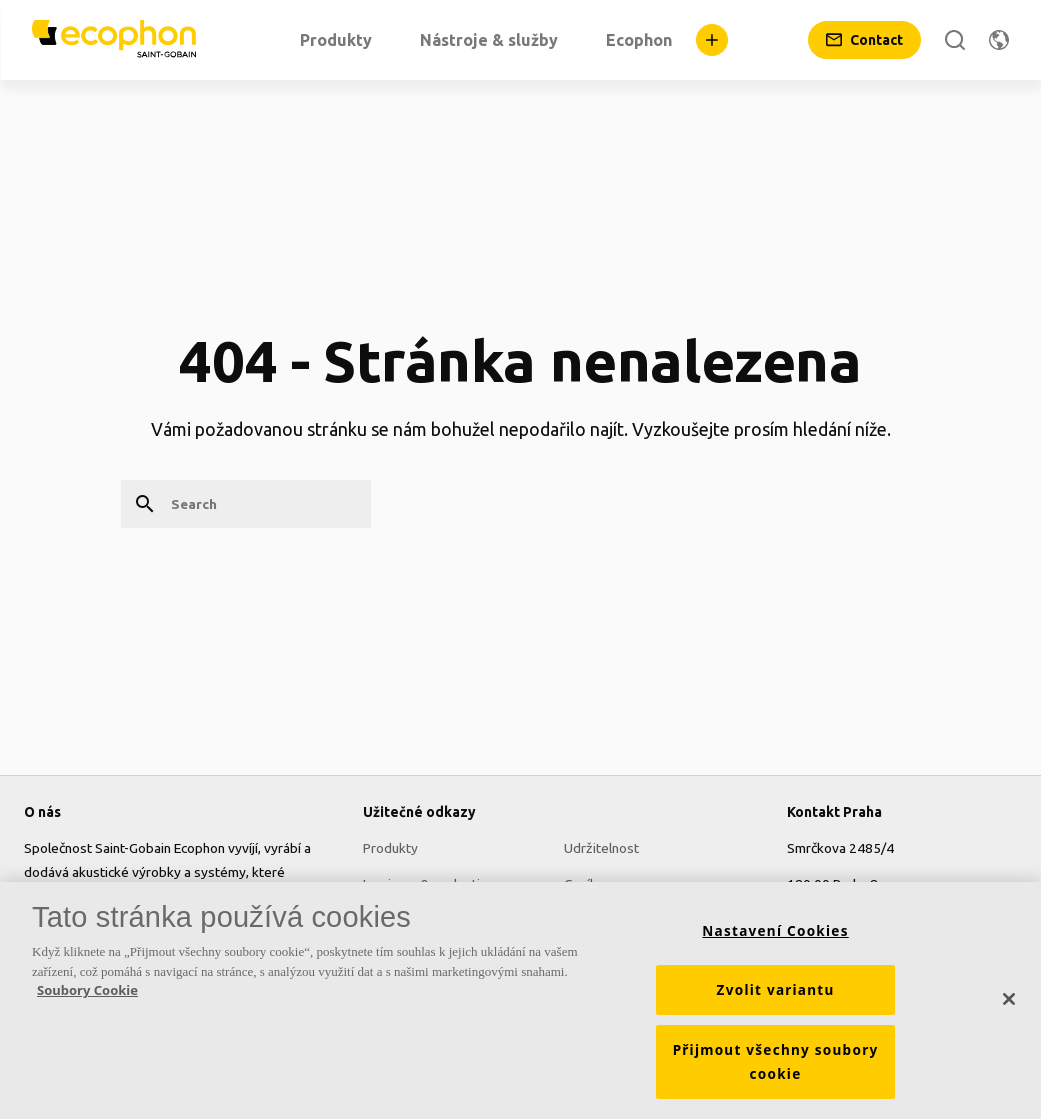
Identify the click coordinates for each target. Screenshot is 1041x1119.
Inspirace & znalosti (421, 884)
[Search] (955, 40)
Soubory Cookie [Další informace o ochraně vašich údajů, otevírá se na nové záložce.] (87, 997)
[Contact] (864, 40)
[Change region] (999, 40)
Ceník (580, 884)
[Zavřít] (1009, 1006)
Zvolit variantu (776, 997)
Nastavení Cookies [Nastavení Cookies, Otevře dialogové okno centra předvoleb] (775, 938)
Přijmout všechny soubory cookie (776, 1069)
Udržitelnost (601, 848)
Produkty (390, 848)
